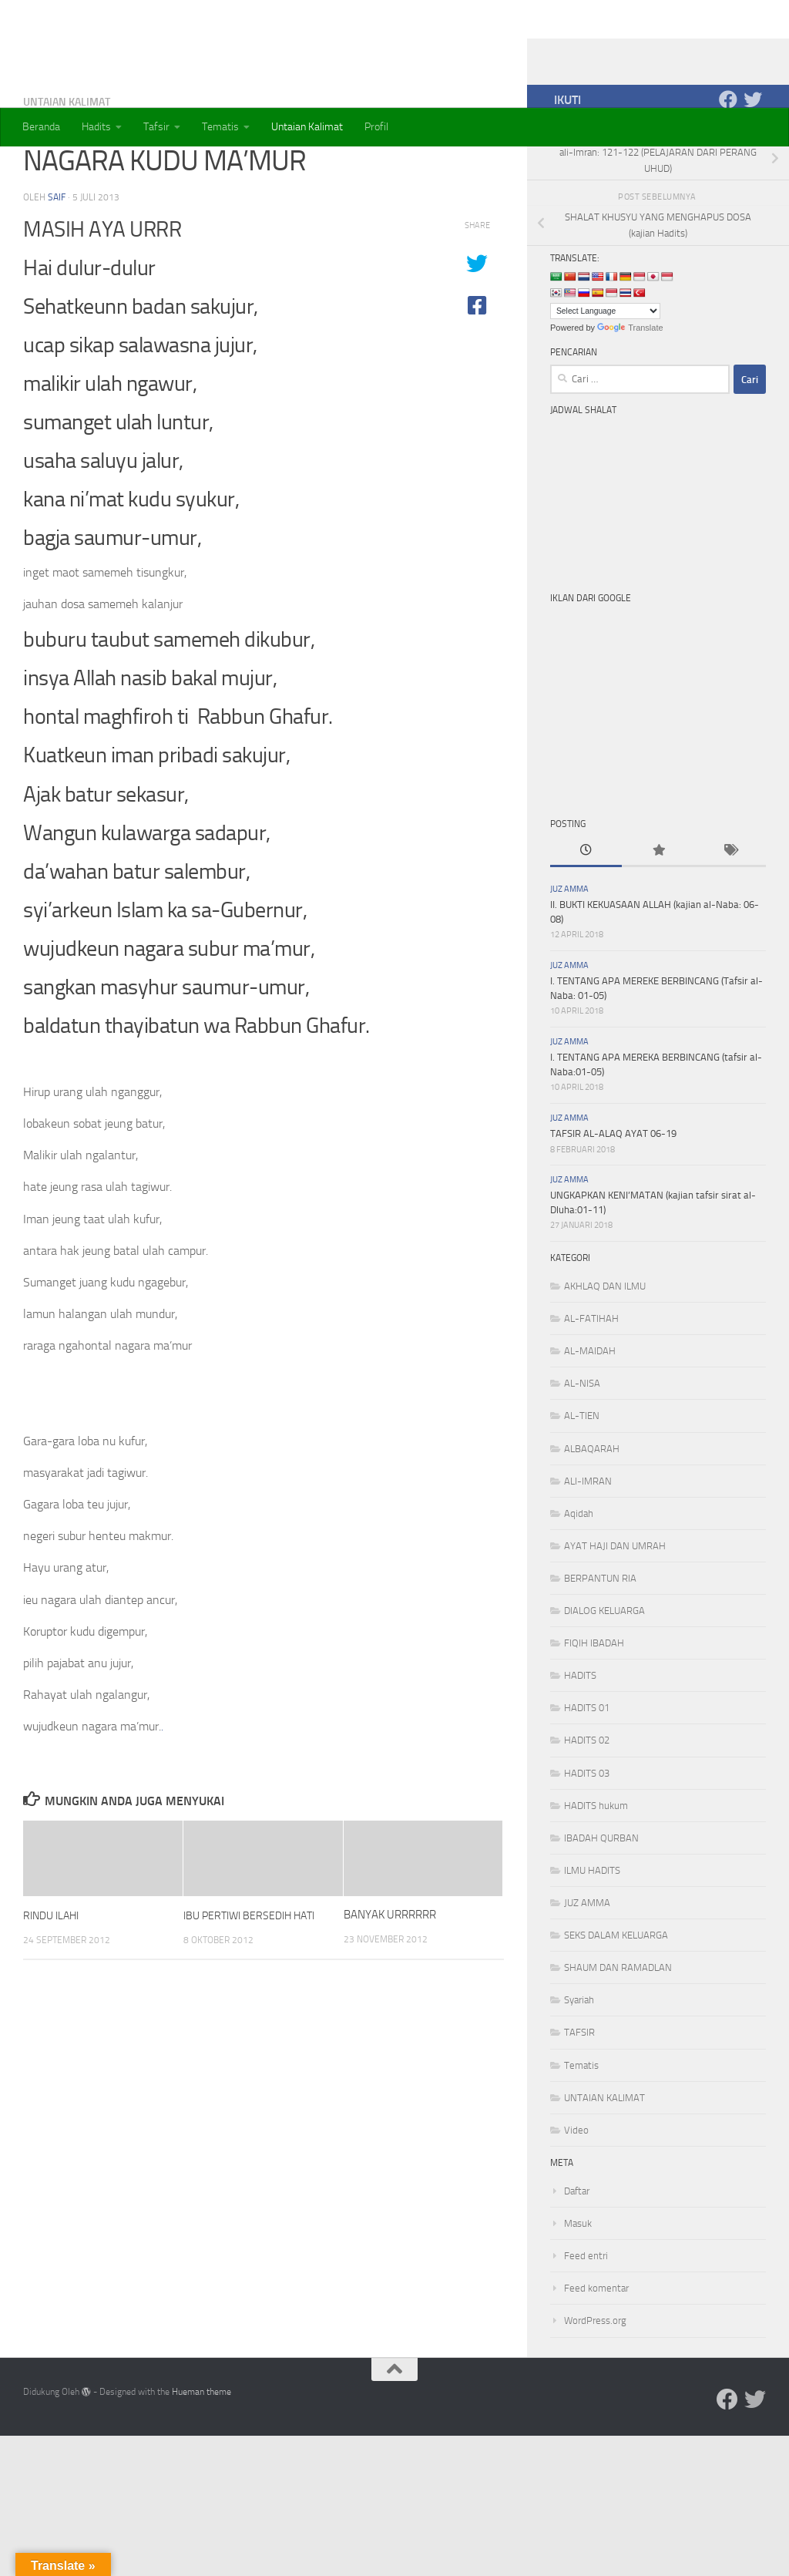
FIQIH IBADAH (594, 1704)
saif (56, 258)
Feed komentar (596, 2350)
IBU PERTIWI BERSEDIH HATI (254, 1976)
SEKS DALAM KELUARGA (616, 1997)
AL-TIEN (581, 1477)
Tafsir (156, 126)
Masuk (578, 2285)
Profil (376, 126)
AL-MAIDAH (590, 1412)
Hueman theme (201, 2453)
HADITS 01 (586, 1769)
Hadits (96, 126)
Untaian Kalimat (307, 126)
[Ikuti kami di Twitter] (753, 161)
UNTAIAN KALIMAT (66, 163)
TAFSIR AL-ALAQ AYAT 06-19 (613, 1195)
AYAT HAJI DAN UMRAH (615, 1607)
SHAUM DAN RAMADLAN (618, 2029)
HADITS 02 (586, 1802)
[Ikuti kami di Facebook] (728, 161)
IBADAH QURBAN (601, 1899)
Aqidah (578, 1575)
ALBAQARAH (591, 1510)
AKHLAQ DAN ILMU (605, 1348)
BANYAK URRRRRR (390, 1976)
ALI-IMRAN (588, 1543)
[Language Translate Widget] (605, 373)
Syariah (579, 2061)
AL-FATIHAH (591, 1380)
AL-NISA (582, 1445)
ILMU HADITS (592, 1932)
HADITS (580, 1737)
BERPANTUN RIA (600, 1640)
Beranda (41, 126)
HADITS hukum (596, 1867)
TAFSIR (579, 2094)
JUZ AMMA (569, 951)
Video (576, 2192)
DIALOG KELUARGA (604, 1672)
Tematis (220, 126)
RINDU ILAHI (54, 1976)
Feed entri (586, 2317)
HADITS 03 (586, 1835)
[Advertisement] (665, 768)
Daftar (576, 2252)
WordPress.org (595, 2382)
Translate (630, 389)
